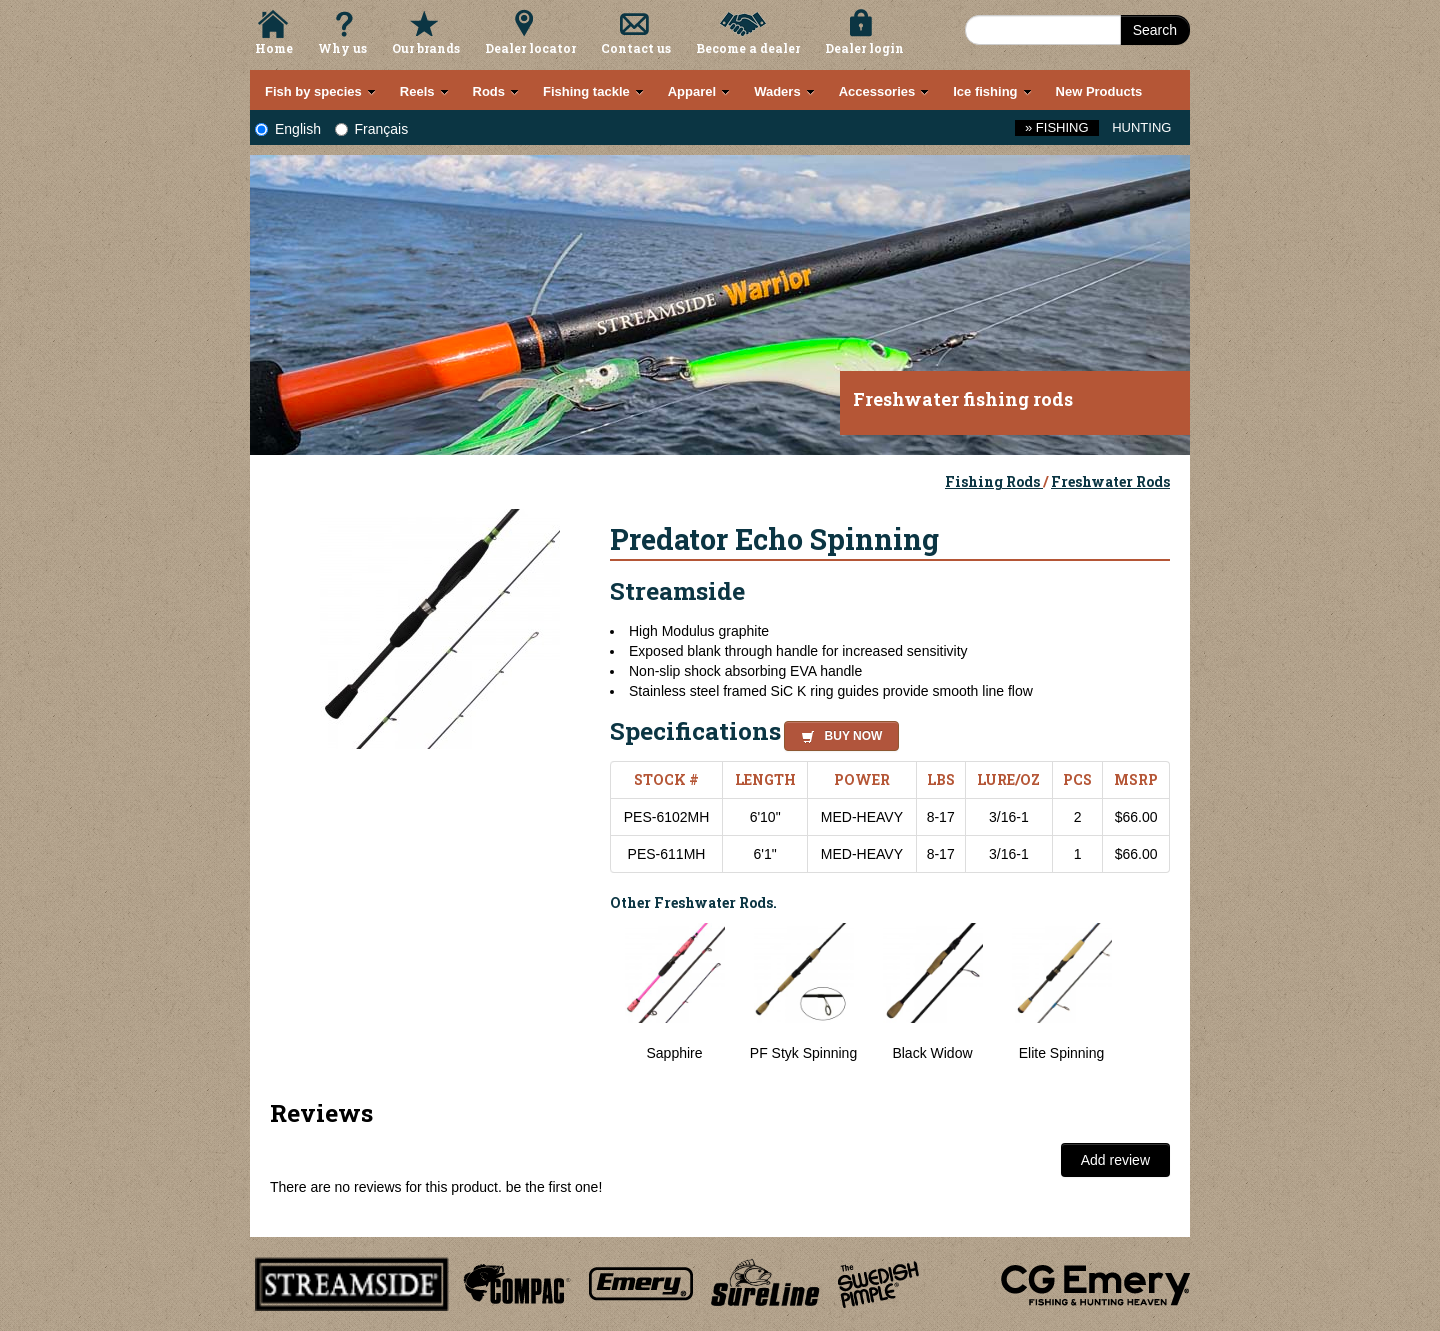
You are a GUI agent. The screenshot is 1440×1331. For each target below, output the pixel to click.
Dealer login (864, 48)
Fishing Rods (994, 481)
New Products (1099, 91)
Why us (342, 48)
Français (372, 129)
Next (1150, 1003)
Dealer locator (530, 48)
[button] (837, 733)
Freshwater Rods (1110, 481)
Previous (595, 1003)
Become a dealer (748, 48)
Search (1155, 30)
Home (274, 48)
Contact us (636, 48)
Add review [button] (1115, 1160)
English (288, 129)
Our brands (426, 48)
